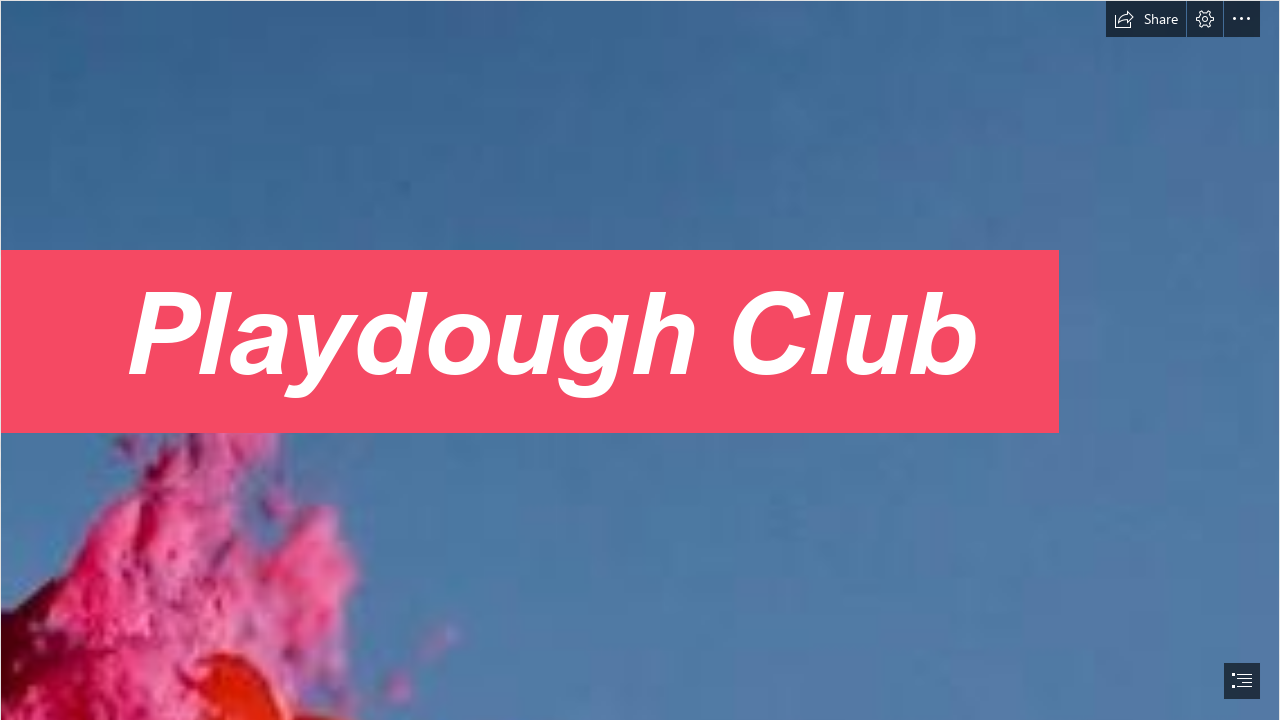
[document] (640, 360)
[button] (1146, 19)
